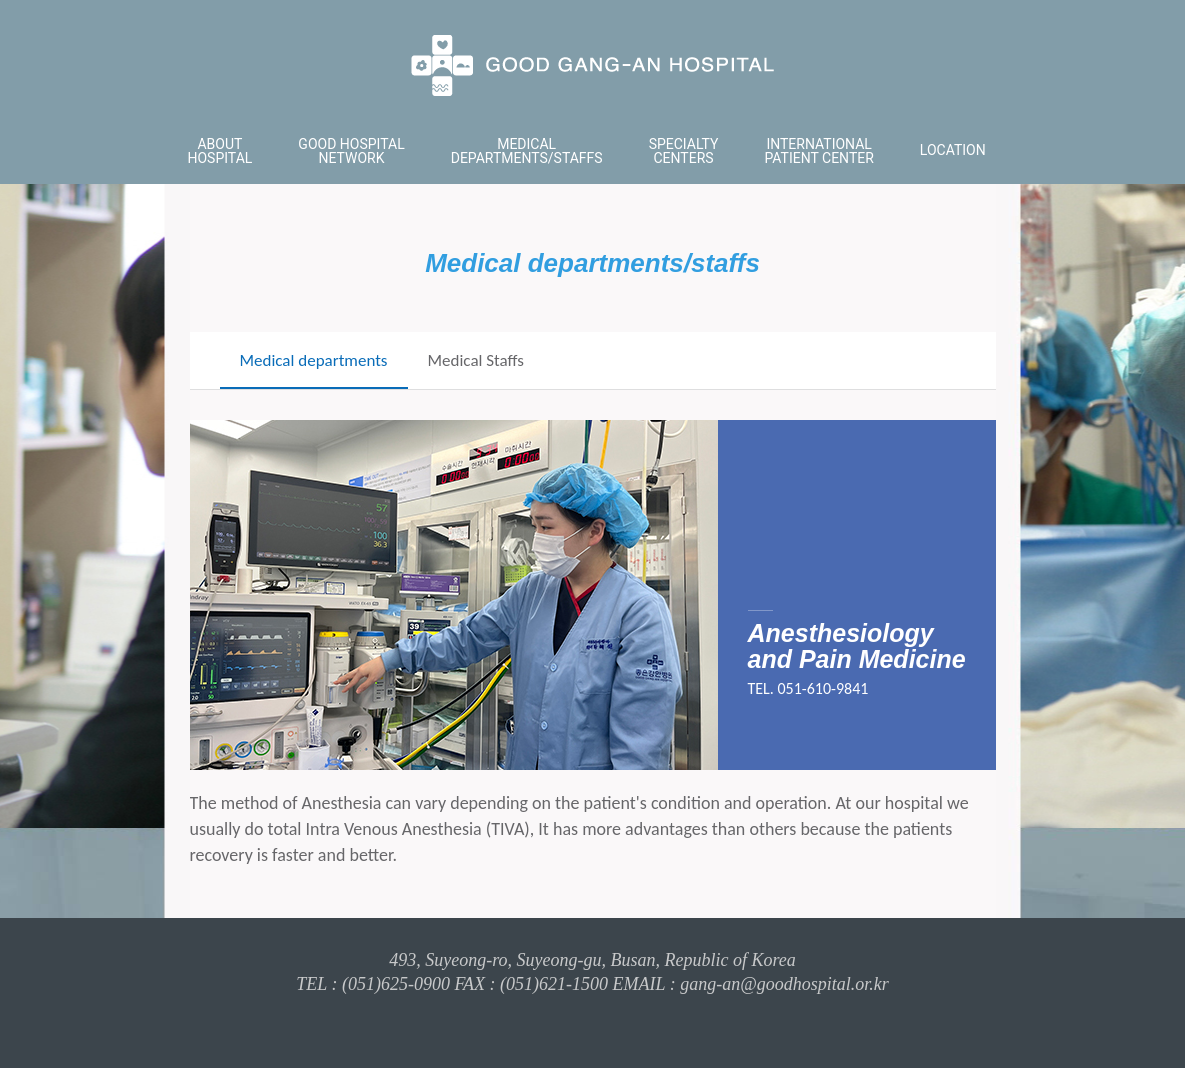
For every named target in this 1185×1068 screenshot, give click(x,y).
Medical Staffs (476, 360)
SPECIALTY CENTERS (684, 150)
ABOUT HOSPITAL (220, 150)
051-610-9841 (823, 689)
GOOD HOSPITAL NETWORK (351, 150)
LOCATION (953, 149)
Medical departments (314, 360)
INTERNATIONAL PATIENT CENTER (818, 150)
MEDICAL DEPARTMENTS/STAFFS (527, 150)
